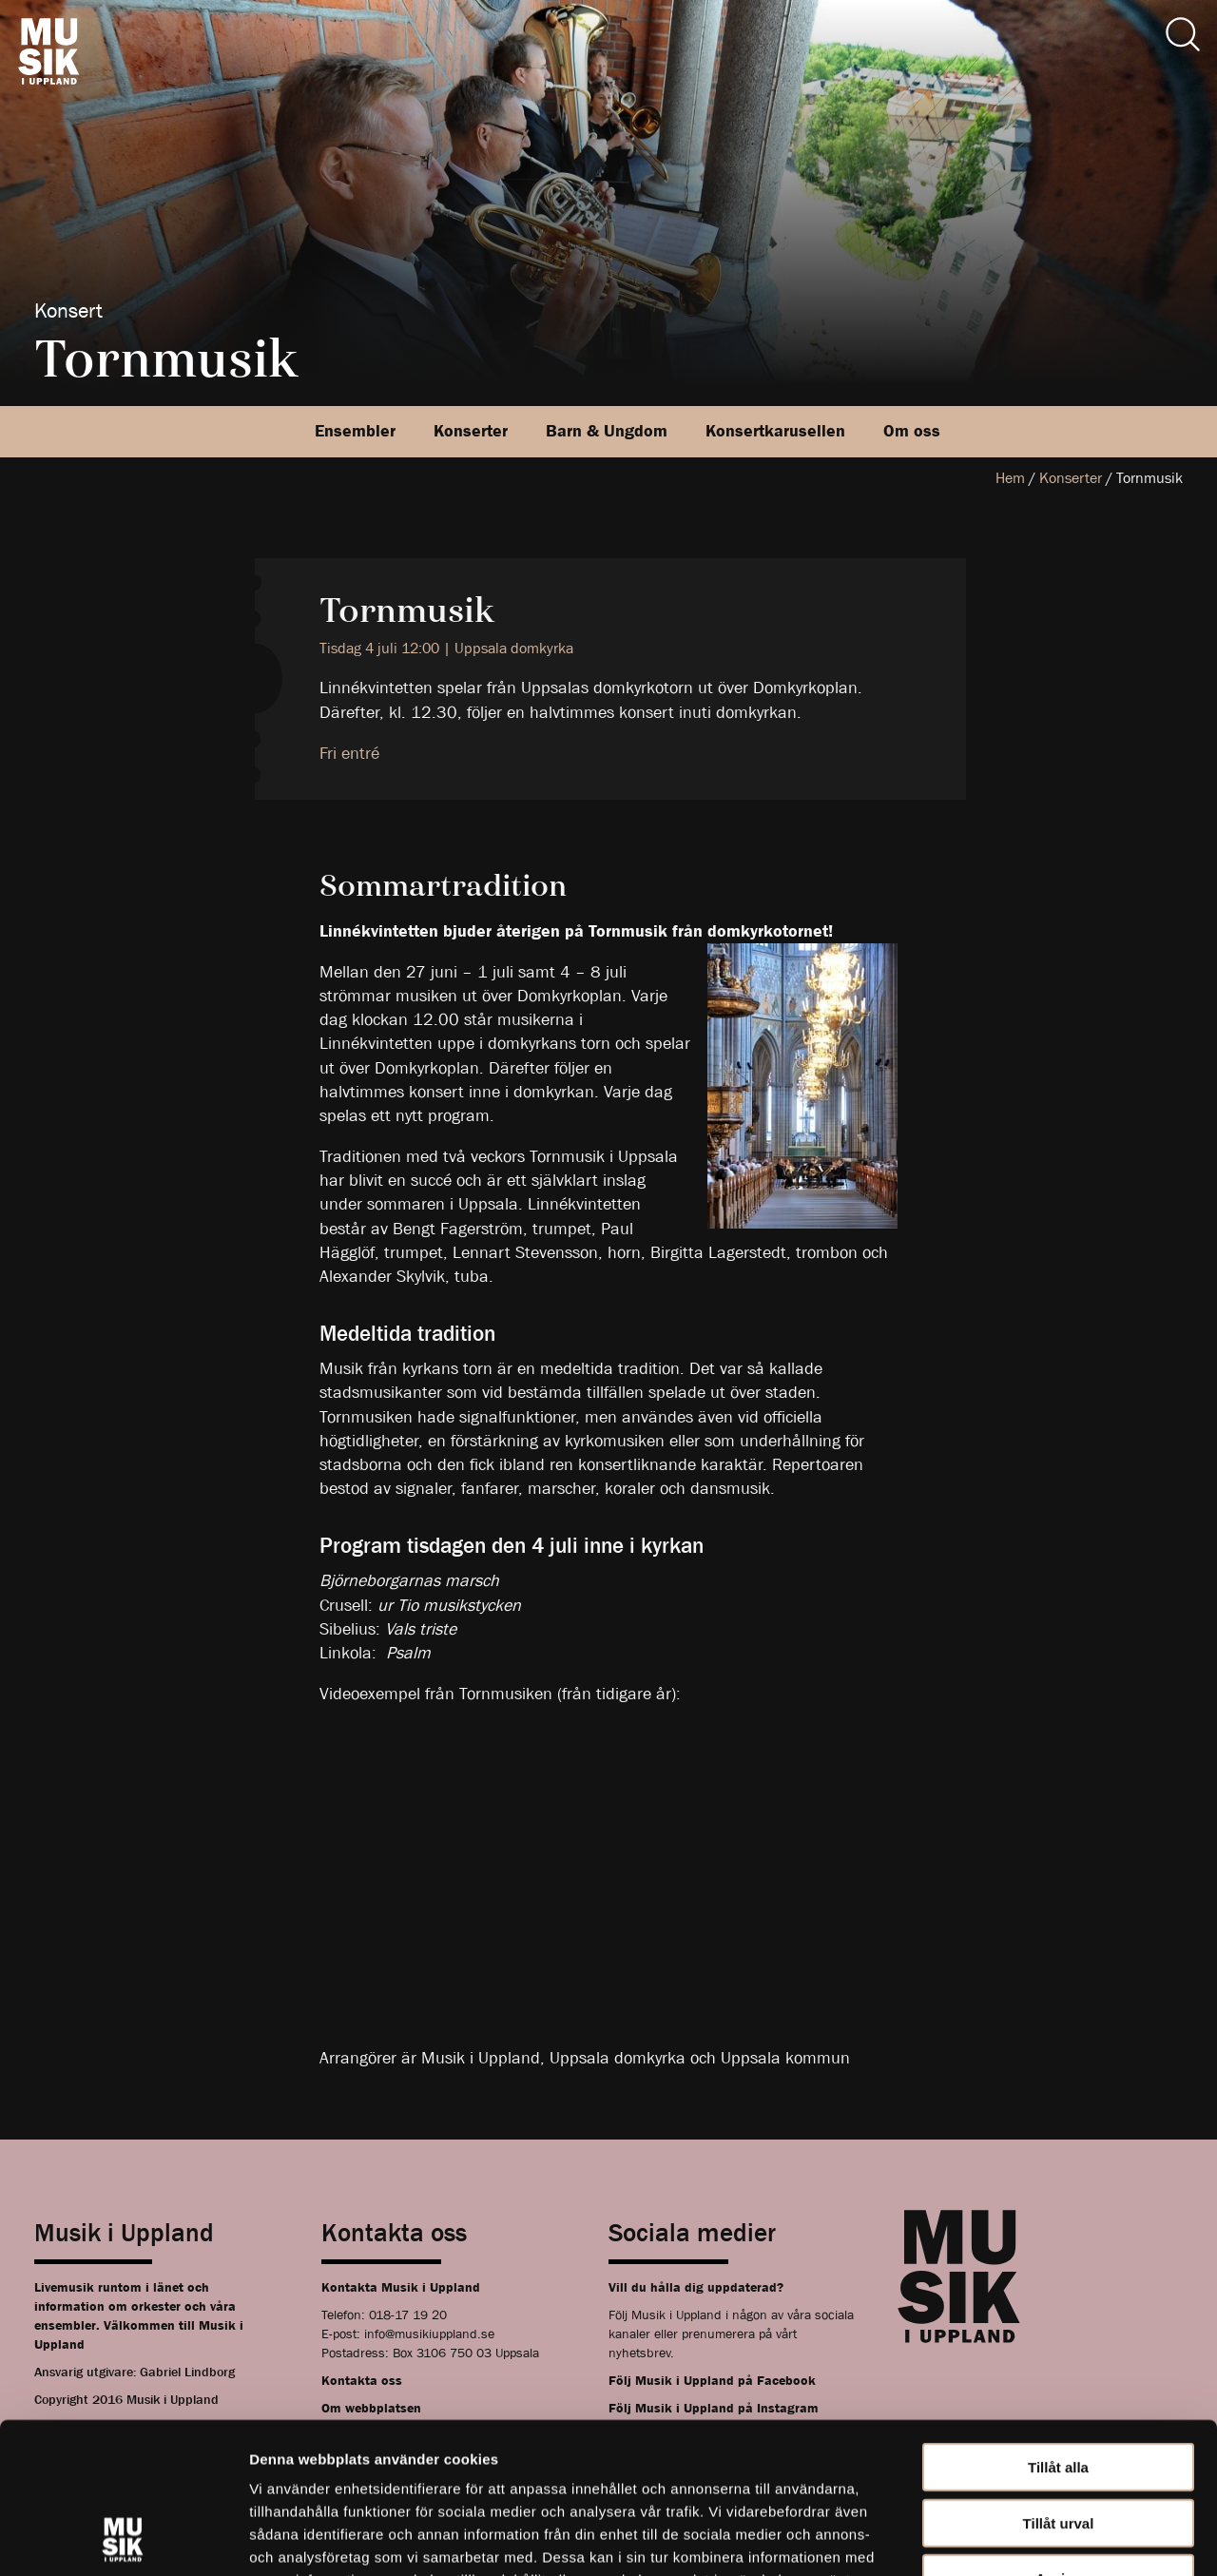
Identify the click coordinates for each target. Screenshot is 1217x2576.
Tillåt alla (1058, 2325)
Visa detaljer (1033, 2538)
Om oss (911, 431)
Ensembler (355, 431)
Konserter (471, 431)
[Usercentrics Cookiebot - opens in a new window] (123, 2539)
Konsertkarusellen (775, 431)
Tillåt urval (1058, 2381)
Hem (1010, 478)
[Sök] (1183, 34)
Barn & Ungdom (606, 431)
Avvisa (1058, 2437)
